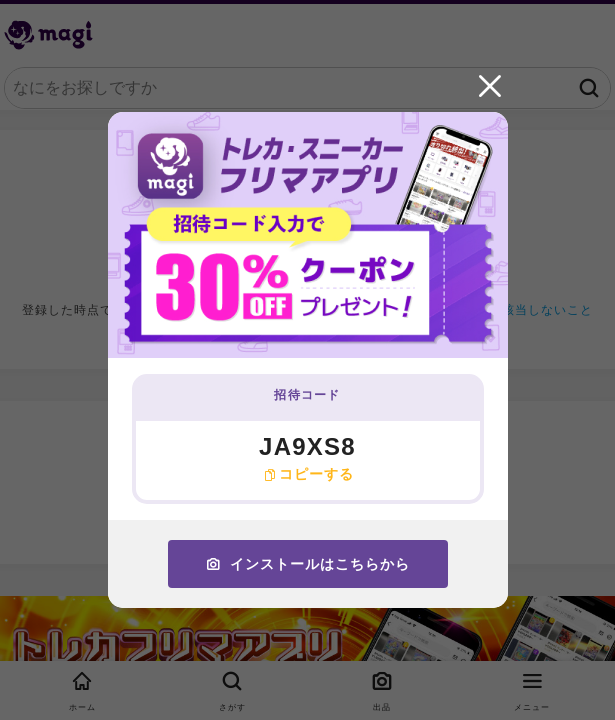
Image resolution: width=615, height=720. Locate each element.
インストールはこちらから (307, 564)
